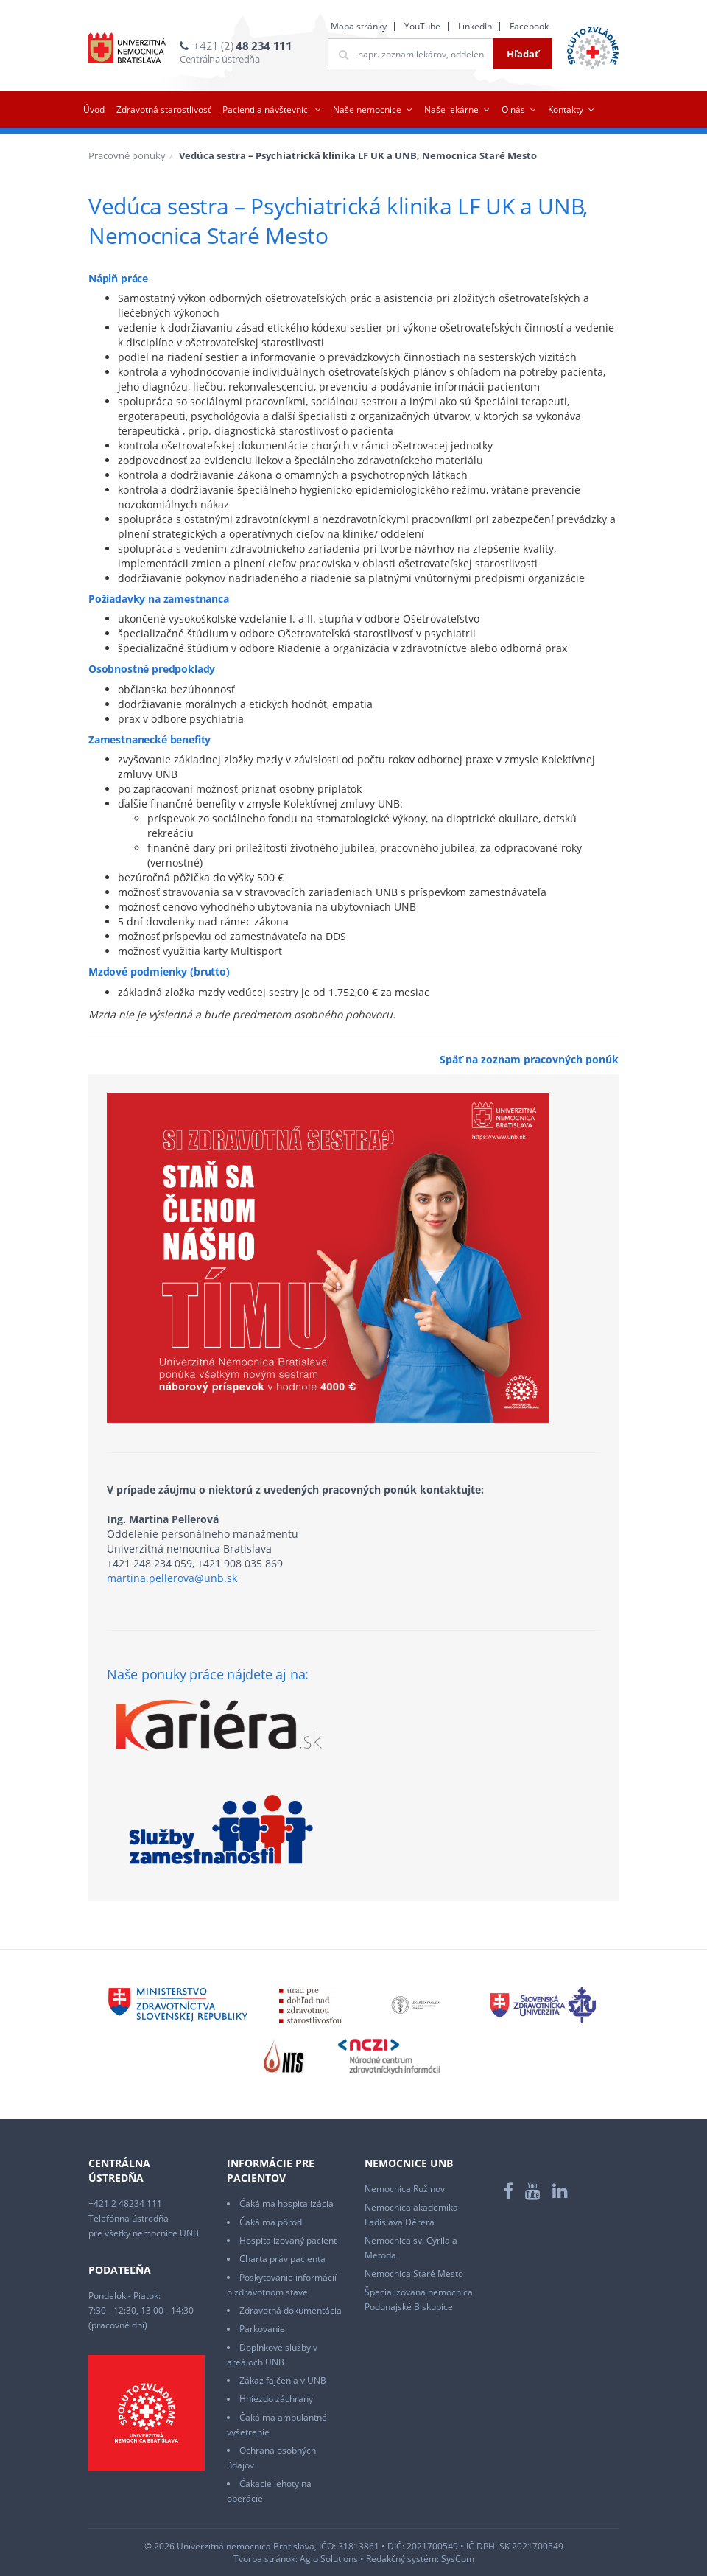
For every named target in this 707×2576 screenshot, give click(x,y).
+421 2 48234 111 (125, 2203)
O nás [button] (513, 109)
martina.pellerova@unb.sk (172, 1578)
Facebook (529, 26)
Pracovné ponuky (127, 155)
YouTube (422, 26)
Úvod (94, 109)
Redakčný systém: (402, 2558)
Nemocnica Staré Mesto (414, 2273)
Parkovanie (262, 2329)
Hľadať (523, 53)
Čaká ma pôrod (270, 2222)
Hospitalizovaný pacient (288, 2240)
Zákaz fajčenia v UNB (282, 2380)
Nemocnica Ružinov (405, 2189)
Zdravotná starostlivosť (163, 109)
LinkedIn (475, 26)
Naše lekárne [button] (451, 109)
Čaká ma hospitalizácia (286, 2203)
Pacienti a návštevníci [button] (266, 109)
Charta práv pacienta (282, 2259)
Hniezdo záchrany (276, 2399)
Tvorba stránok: (265, 2558)
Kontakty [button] (565, 109)
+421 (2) (242, 45)
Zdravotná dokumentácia (290, 2310)
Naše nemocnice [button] (367, 109)
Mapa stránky (359, 26)
